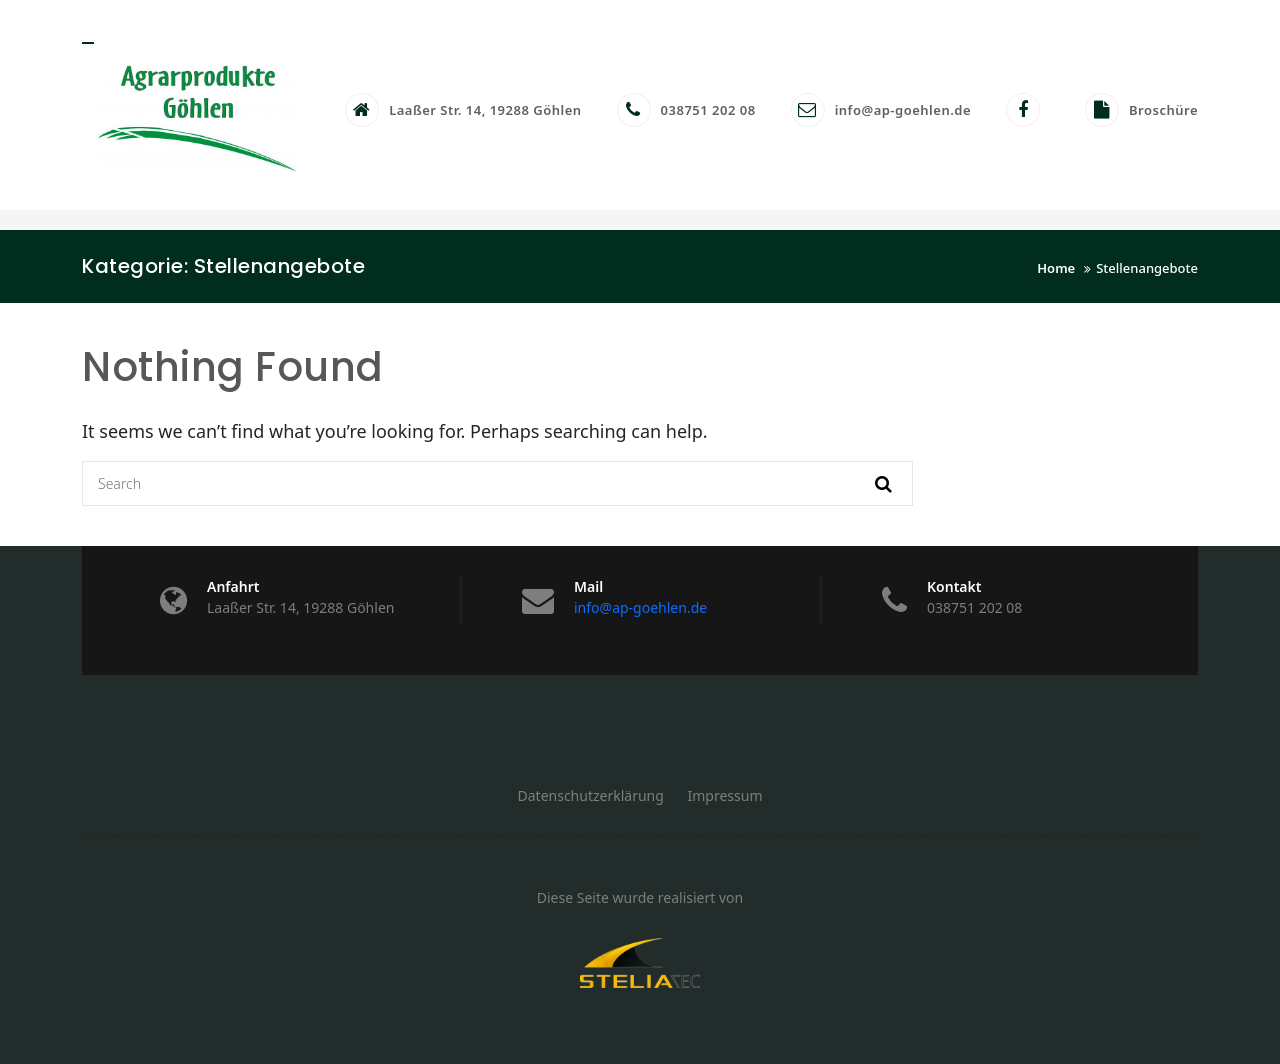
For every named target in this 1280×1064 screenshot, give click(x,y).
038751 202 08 (708, 110)
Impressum (725, 795)
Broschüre (1163, 110)
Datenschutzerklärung (591, 795)
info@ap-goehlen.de (903, 110)
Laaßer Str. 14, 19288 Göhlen (485, 110)
